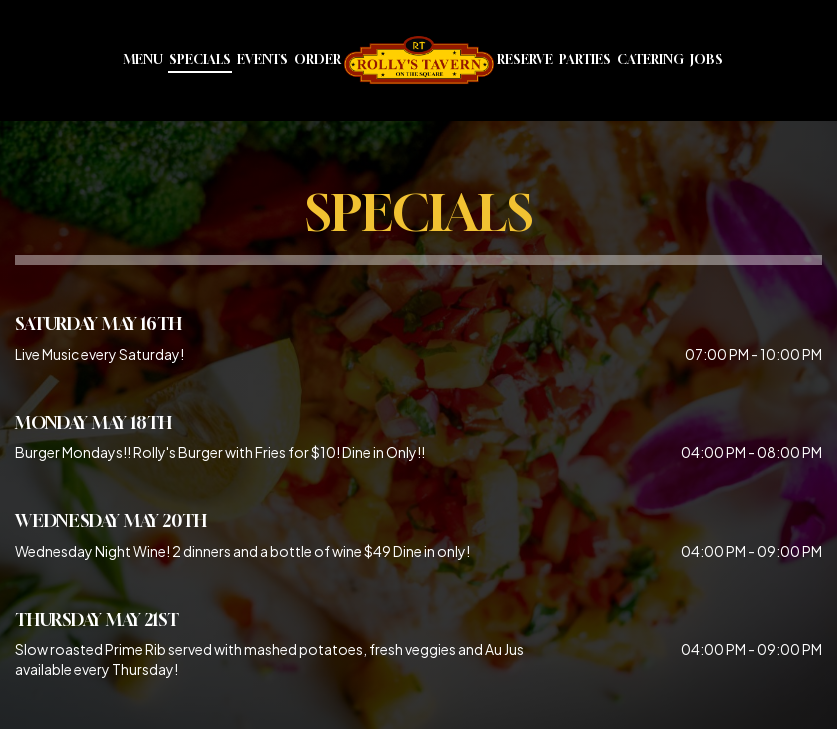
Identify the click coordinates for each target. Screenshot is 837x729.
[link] (419, 60)
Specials (200, 59)
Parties (585, 59)
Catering (650, 59)
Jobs (706, 59)
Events (262, 59)
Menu (143, 59)
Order (317, 59)
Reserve (525, 59)
